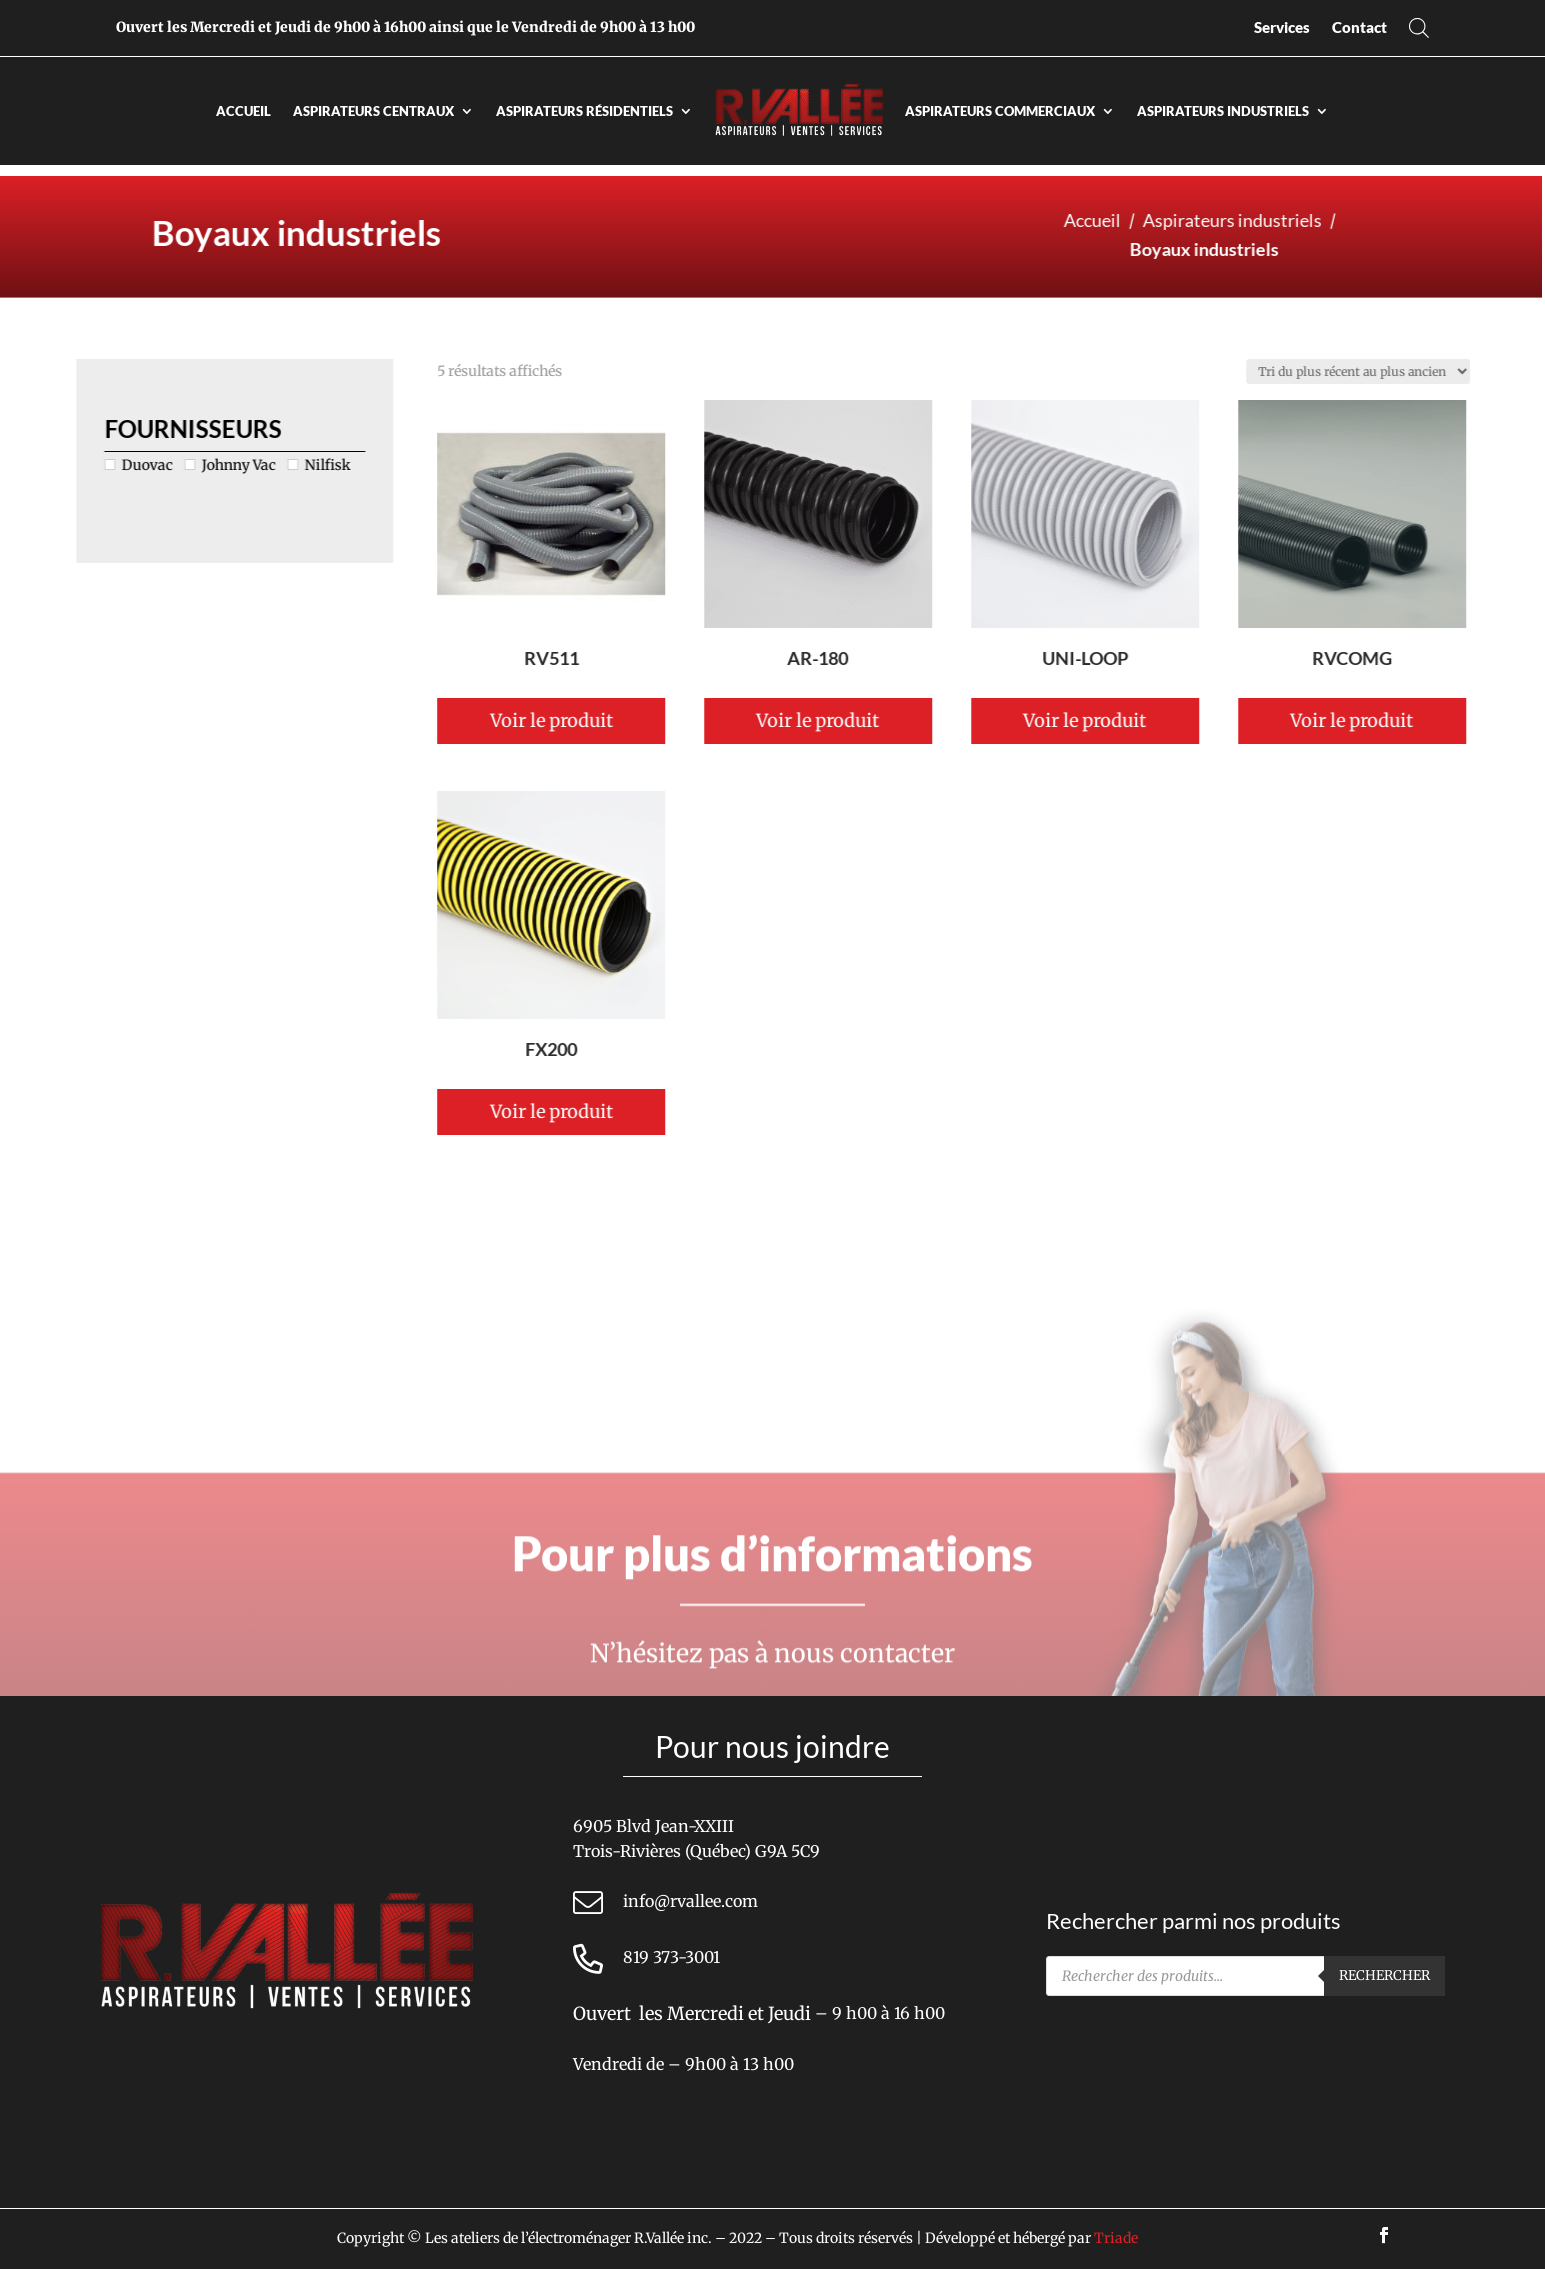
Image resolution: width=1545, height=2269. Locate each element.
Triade (1116, 2238)
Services (1282, 27)
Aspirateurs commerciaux (1000, 111)
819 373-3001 (671, 1957)
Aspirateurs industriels (1223, 111)
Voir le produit (788, 720)
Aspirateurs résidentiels (584, 111)
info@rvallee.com (690, 1901)
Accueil (243, 111)
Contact (1359, 27)
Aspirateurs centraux (373, 111)
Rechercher (1384, 1975)
